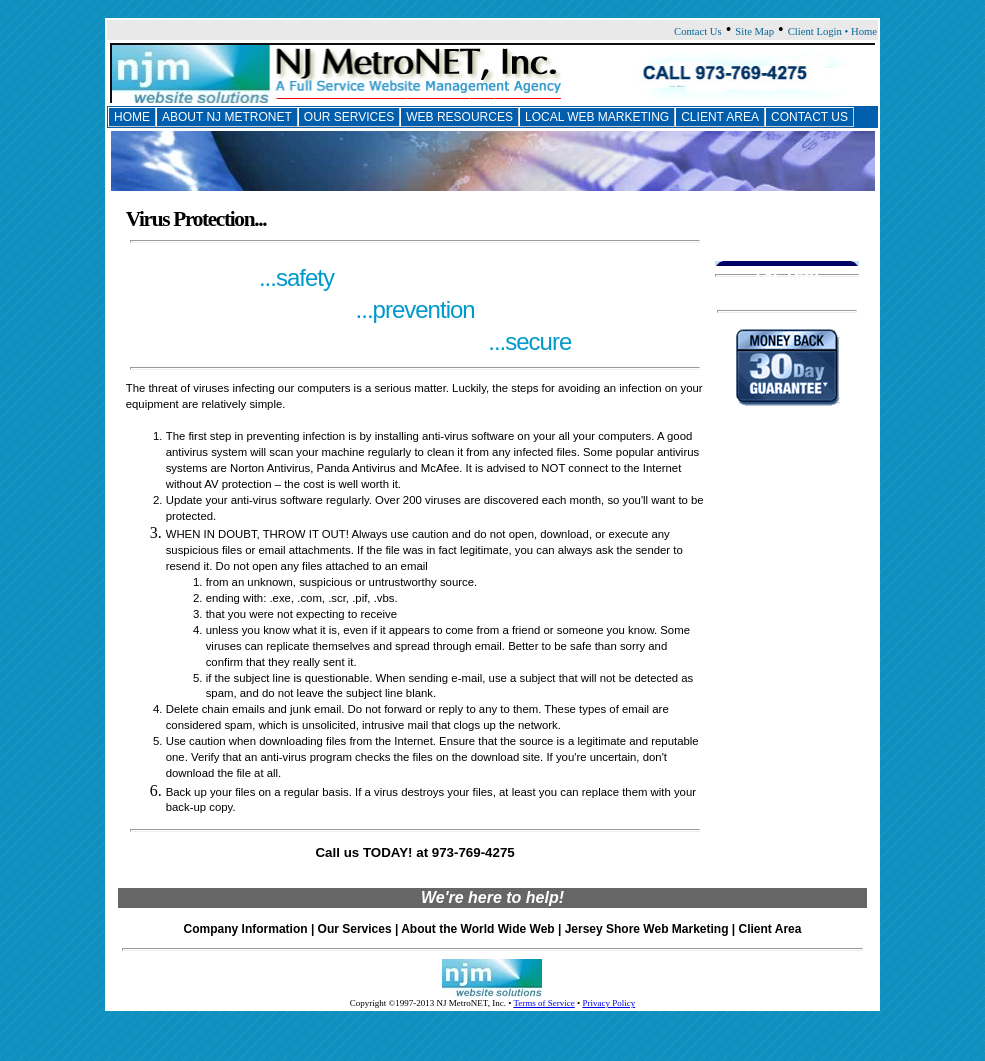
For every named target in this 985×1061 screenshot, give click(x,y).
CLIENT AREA (720, 117)
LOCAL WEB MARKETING (597, 117)
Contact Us (698, 31)
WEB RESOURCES (459, 117)
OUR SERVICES (349, 117)
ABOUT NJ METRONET (227, 117)
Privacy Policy (608, 1003)
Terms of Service (543, 1003)
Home (864, 31)
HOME (132, 117)
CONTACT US (809, 117)
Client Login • (819, 31)
